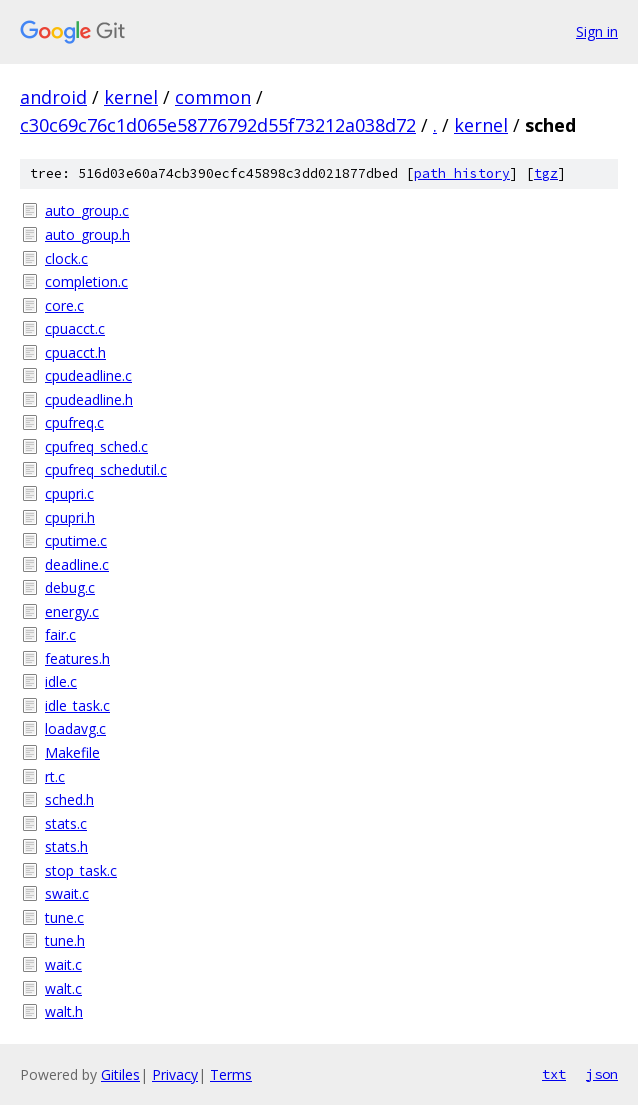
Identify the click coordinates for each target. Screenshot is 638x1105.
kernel (131, 97)
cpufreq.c (74, 422)
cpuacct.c (75, 328)
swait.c (67, 893)
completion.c (86, 281)
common (213, 97)
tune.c (64, 917)
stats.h (66, 846)
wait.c (63, 964)
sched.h (69, 799)
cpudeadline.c (88, 375)
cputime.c (76, 540)
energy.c (72, 611)
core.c (64, 305)
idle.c (61, 681)
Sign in (597, 31)
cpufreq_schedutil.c (106, 469)
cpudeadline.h (89, 399)
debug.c (70, 587)
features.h (77, 658)
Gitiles (120, 1074)
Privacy (175, 1074)
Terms (231, 1074)
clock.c (66, 258)
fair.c (60, 634)
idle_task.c (77, 705)
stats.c (66, 823)
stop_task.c (81, 870)
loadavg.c (75, 728)
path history (462, 173)
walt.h (64, 1011)
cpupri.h (70, 517)
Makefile (72, 752)
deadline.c (77, 564)
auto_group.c (87, 210)
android (53, 97)
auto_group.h (87, 234)
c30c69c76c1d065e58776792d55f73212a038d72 (218, 125)
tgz (546, 173)
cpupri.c (69, 493)
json (602, 1074)
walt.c (63, 988)
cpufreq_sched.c (96, 446)
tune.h (65, 940)
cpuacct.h (75, 352)
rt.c (55, 776)
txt (554, 1074)
